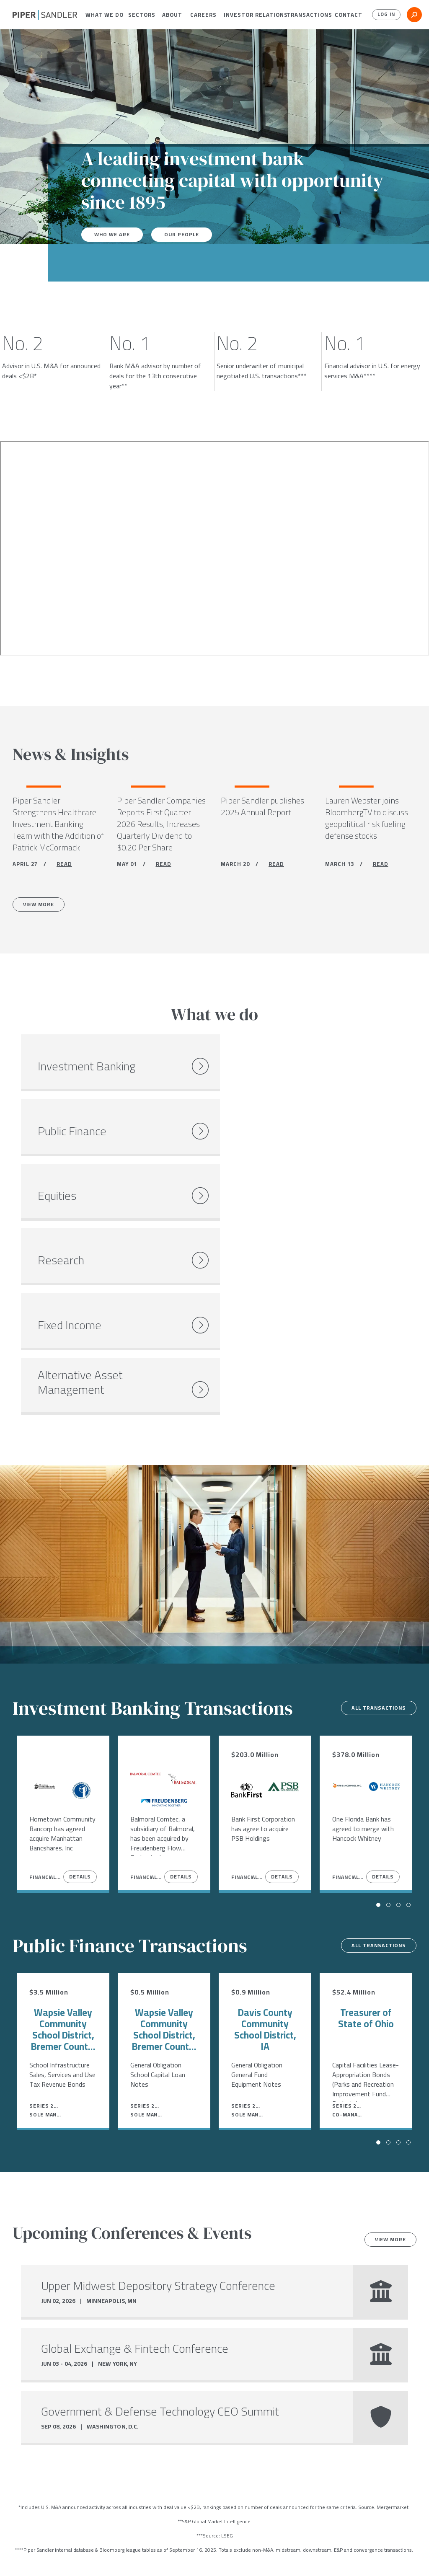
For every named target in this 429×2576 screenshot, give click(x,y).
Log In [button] (384, 14)
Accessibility (241, 2553)
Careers (200, 15)
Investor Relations (249, 15)
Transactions (305, 15)
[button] (100, 14)
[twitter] (32, 2554)
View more (385, 2008)
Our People (188, 234)
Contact (346, 15)
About (170, 15)
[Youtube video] (214, 548)
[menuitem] (100, 14)
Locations (86, 2553)
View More (43, 907)
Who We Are (114, 234)
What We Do (100, 15)
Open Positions (114, 2467)
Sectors (139, 15)
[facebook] (16, 2554)
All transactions (373, 1476)
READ (64, 866)
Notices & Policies (183, 2553)
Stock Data (128, 2553)
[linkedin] (50, 2554)
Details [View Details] (80, 1645)
